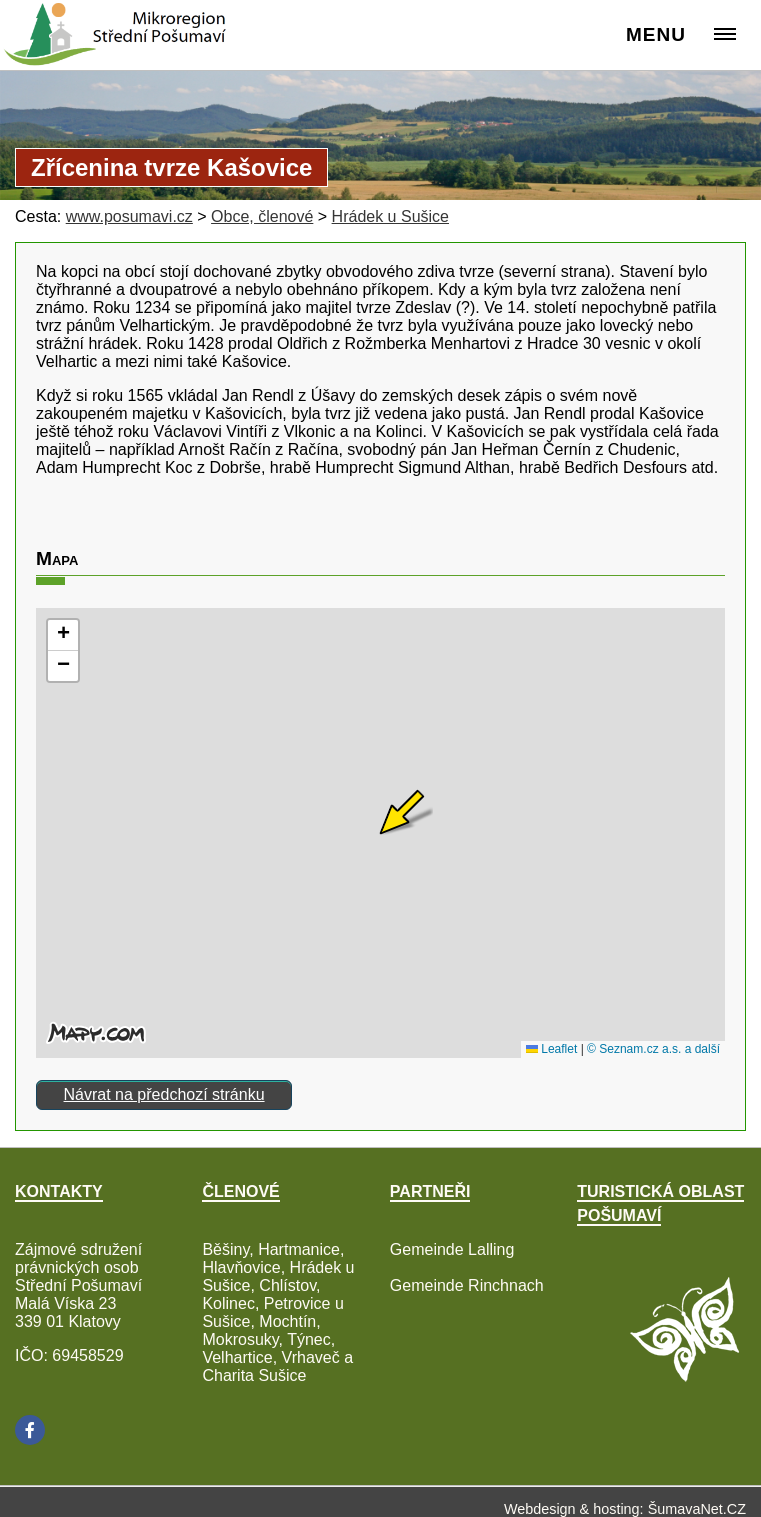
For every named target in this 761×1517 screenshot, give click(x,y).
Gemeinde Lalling (452, 1249)
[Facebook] (30, 1430)
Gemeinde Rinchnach (467, 1285)
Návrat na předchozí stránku (164, 1094)
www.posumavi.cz (129, 216)
